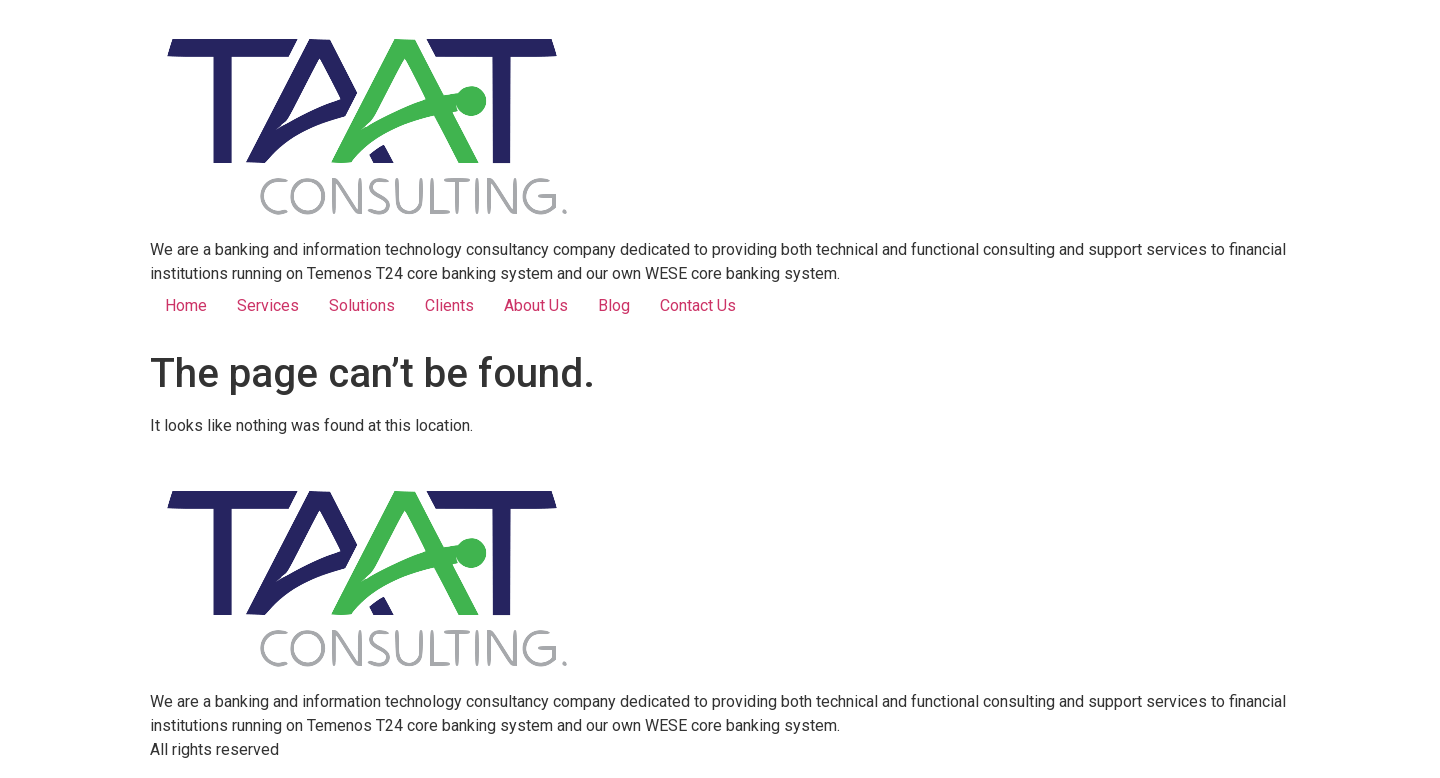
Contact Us (698, 305)
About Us (536, 305)
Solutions (362, 305)
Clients (449, 305)
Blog (614, 305)
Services (268, 305)
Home (186, 305)
